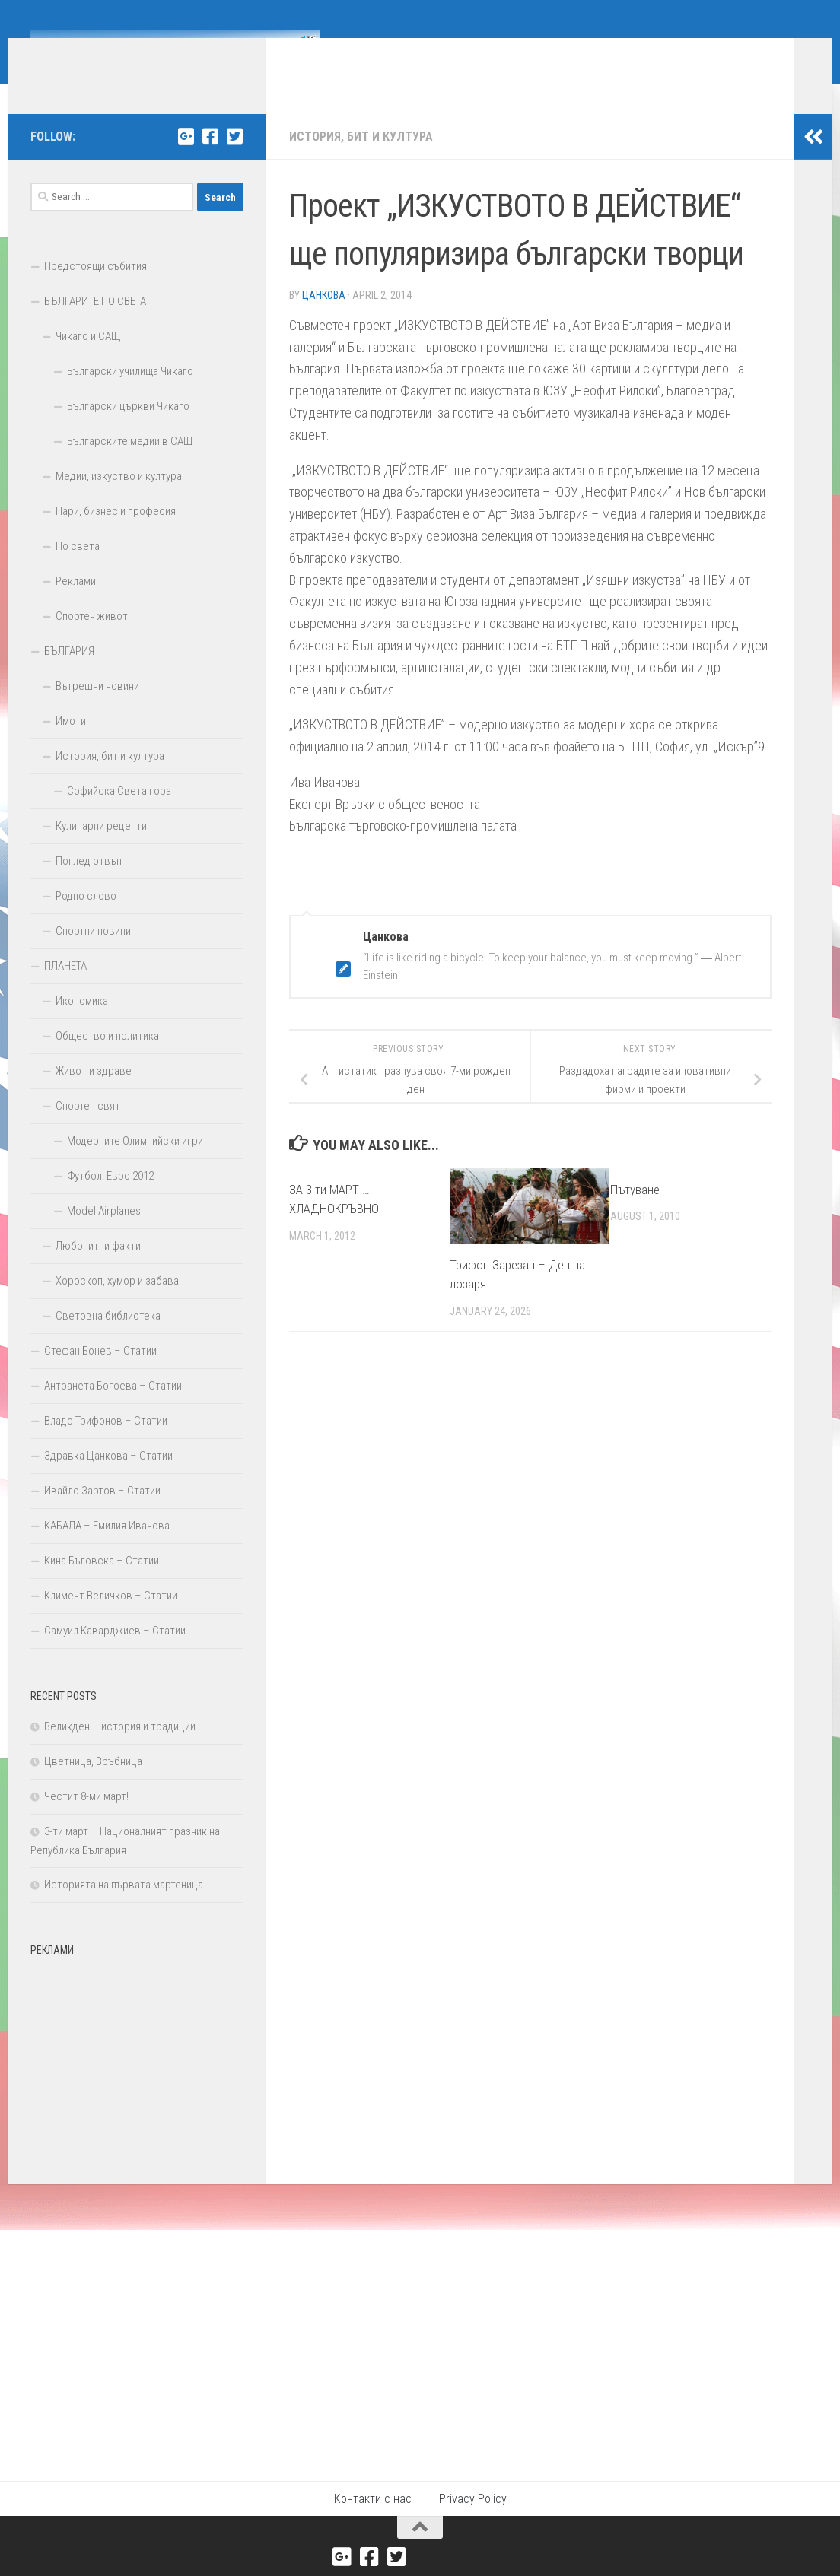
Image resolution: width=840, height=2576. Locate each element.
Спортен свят (88, 1129)
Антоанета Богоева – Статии (113, 1408)
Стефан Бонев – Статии (100, 1373)
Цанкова (323, 318)
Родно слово (86, 919)
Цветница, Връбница (93, 1784)
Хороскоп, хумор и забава (117, 1303)
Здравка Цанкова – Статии (108, 1478)
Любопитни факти (98, 1268)
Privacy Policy (473, 2521)
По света (78, 569)
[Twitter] (234, 159)
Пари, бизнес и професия (116, 534)
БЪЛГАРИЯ (69, 674)
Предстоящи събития (95, 289)
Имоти (71, 744)
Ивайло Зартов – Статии (102, 1513)
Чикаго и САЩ (88, 359)
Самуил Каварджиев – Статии (115, 1653)
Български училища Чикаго (130, 394)
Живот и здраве (94, 1094)
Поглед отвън (89, 884)
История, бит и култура (361, 159)
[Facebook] (210, 159)
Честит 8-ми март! (86, 1819)
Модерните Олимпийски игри (135, 1163)
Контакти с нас (373, 2521)
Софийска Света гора (119, 814)
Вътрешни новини (97, 709)
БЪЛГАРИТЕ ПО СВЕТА (95, 324)
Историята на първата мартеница (123, 1907)
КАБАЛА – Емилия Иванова (107, 1548)
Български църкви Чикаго (128, 429)
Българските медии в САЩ (130, 464)
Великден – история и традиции (120, 1749)
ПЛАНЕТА (65, 989)
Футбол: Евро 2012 (110, 1198)
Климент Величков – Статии (110, 1618)
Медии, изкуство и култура (119, 499)
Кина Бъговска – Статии (101, 1583)
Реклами (76, 604)
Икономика (82, 1024)
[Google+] (186, 159)
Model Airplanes (104, 1233)
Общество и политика (107, 1059)
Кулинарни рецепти (101, 849)
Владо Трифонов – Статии (105, 1443)
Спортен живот (92, 639)
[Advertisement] (136, 2082)
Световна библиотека (108, 1338)
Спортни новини (93, 954)
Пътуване (635, 1212)
